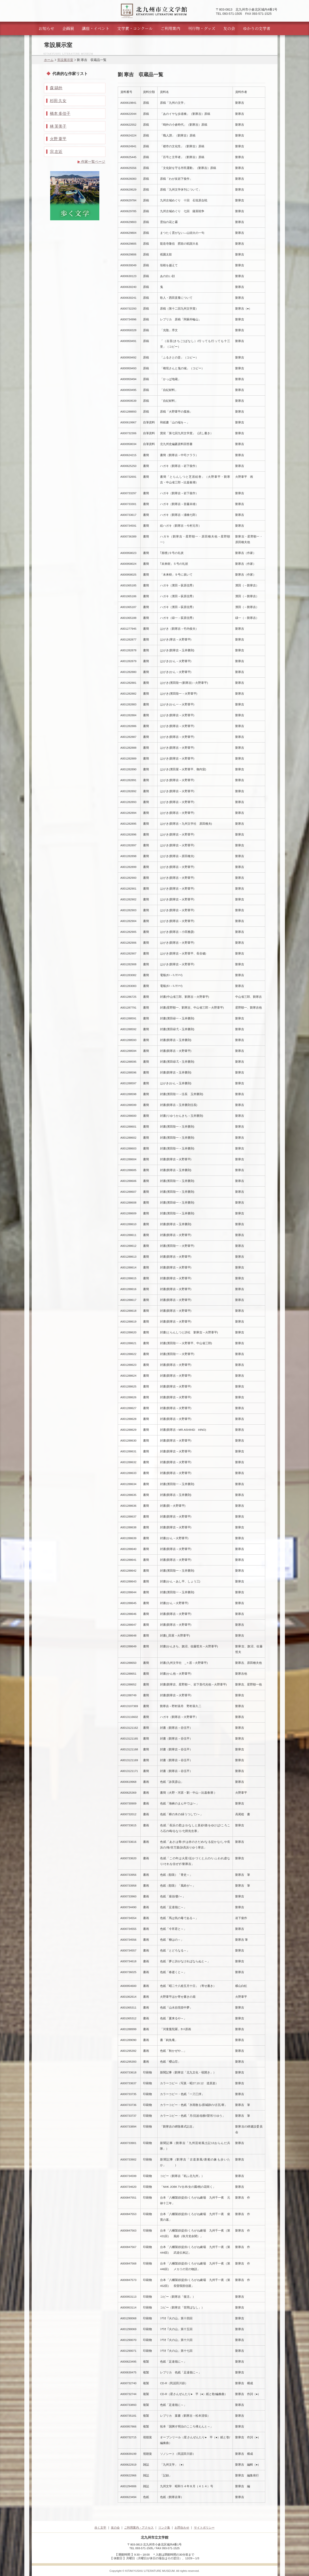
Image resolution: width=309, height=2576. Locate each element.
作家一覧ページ (91, 162)
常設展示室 (65, 60)
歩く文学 (100, 2527)
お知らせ (46, 28)
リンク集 (164, 2527)
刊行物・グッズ (201, 28)
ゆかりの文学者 (256, 28)
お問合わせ (182, 2527)
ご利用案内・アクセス (139, 2527)
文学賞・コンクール (135, 28)
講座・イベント (95, 28)
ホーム (49, 60)
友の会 (229, 28)
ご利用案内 (170, 28)
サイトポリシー (204, 2527)
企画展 (68, 28)
